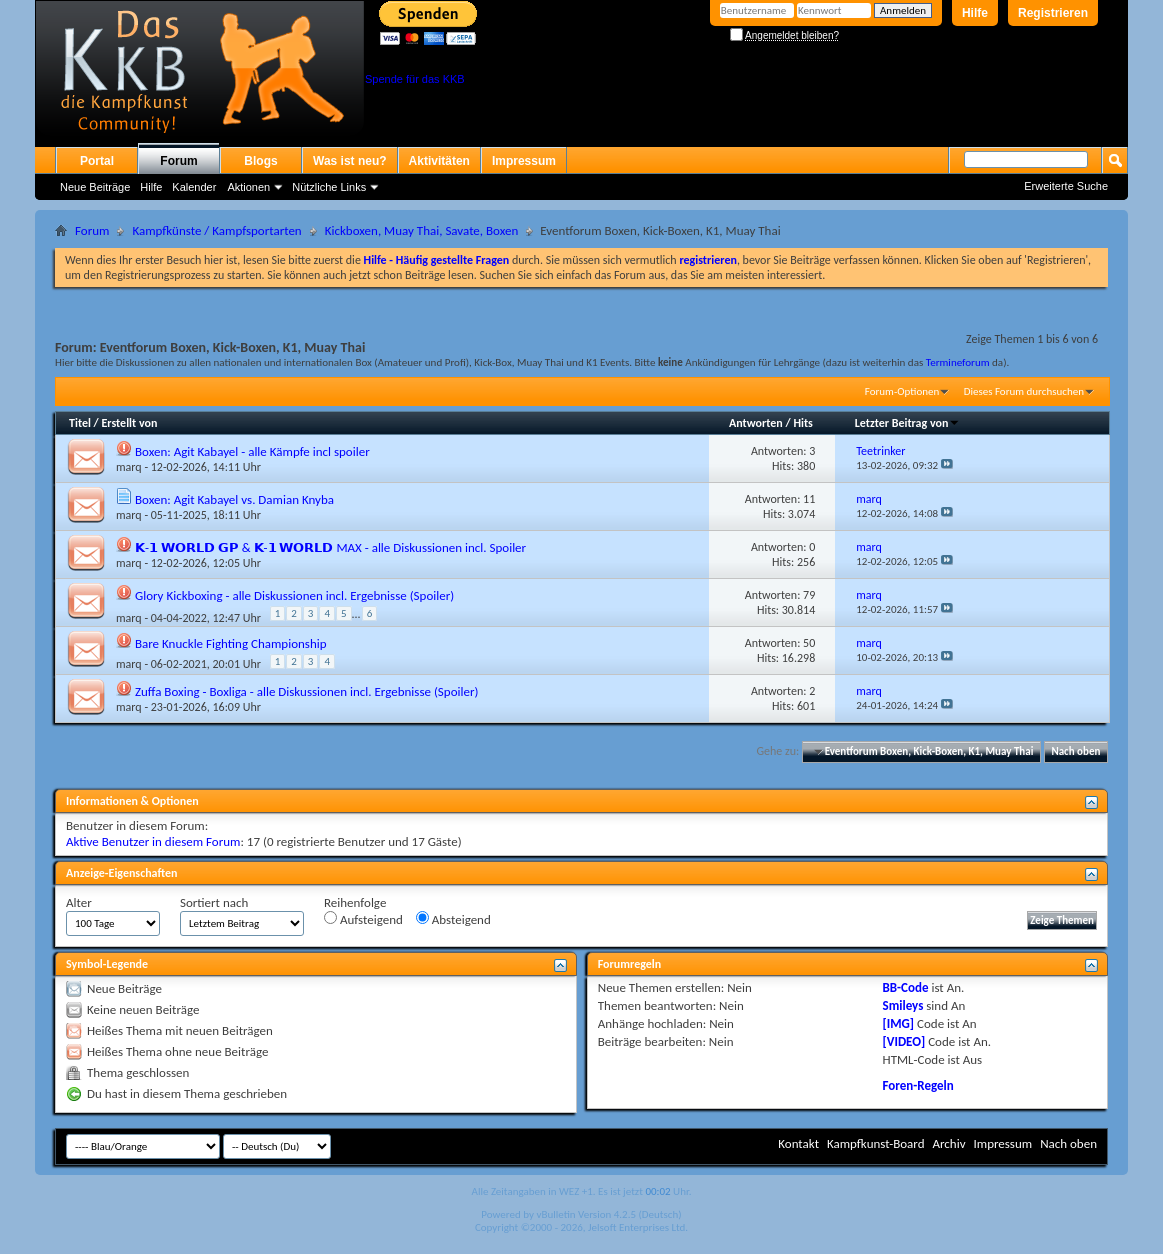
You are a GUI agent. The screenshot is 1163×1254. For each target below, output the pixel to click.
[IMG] (899, 1023)
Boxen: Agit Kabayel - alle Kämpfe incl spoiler (252, 451)
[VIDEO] (904, 1041)
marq (129, 467)
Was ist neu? (350, 161)
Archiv (948, 1143)
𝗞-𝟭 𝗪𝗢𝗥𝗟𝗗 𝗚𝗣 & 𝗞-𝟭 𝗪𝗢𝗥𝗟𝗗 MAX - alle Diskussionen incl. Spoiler (330, 547)
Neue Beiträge (95, 187)
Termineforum (958, 362)
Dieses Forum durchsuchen (1024, 391)
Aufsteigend (363, 919)
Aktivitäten (439, 161)
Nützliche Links (329, 187)
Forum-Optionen (902, 391)
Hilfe (975, 13)
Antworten (756, 423)
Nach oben (1075, 751)
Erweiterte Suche (1066, 186)
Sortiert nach (214, 902)
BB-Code (906, 987)
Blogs (260, 161)
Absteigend (453, 919)
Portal (97, 161)
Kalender (194, 187)
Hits (802, 423)
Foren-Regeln (918, 1085)
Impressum (524, 161)
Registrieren (1053, 13)
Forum (178, 161)
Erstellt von (129, 423)
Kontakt (798, 1143)
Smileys (903, 1005)
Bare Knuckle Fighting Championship (231, 643)
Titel (80, 423)
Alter (79, 902)
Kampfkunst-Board (876, 1143)
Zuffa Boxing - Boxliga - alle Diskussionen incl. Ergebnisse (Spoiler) (306, 691)
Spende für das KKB (415, 79)
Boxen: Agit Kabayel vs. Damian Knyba (234, 499)
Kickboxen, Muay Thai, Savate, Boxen (422, 230)
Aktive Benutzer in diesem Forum (153, 841)
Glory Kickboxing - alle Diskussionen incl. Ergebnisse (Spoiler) (294, 595)
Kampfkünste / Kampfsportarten (216, 230)
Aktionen (248, 187)
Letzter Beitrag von (908, 423)
